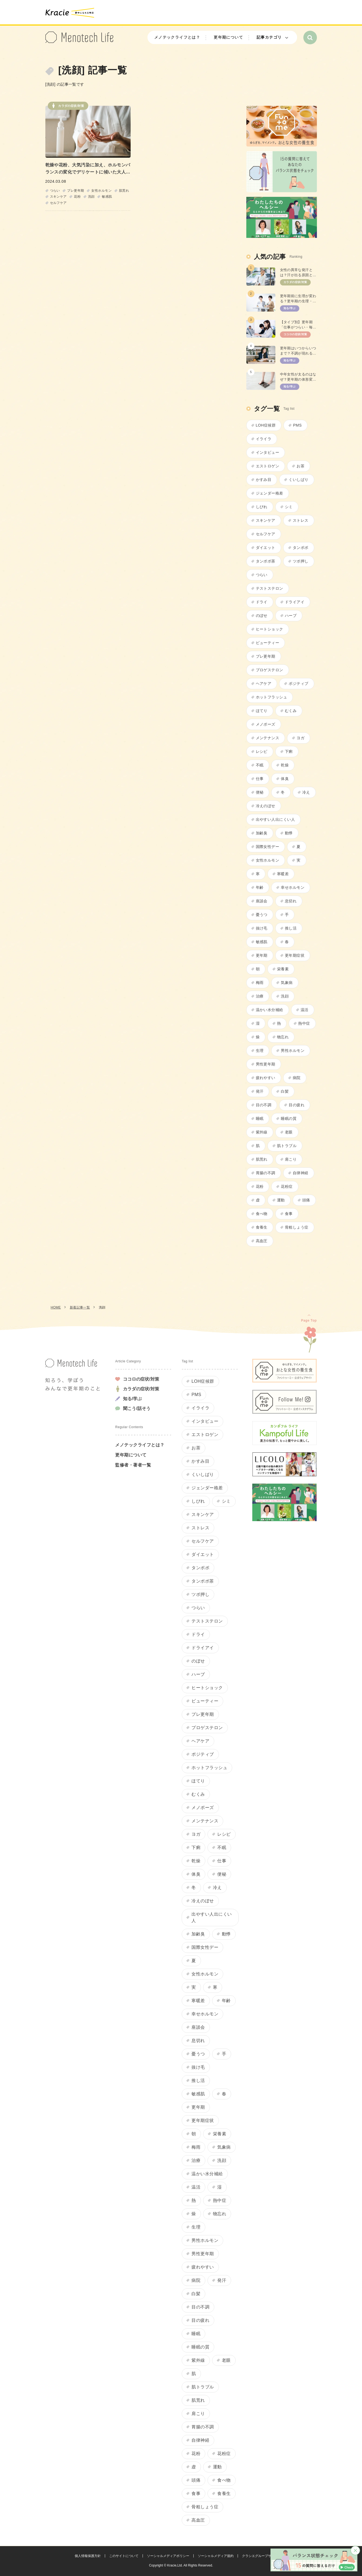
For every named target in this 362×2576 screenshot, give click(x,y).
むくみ (291, 711)
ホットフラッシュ (271, 697)
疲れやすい (265, 1078)
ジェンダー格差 (269, 493)
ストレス (301, 520)
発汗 (260, 1091)
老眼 (289, 1132)
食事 (289, 1213)
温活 (305, 1010)
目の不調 (264, 1105)
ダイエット (265, 547)
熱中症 (304, 1023)
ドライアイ (294, 602)
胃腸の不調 (265, 1173)
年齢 (260, 887)
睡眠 (260, 1118)
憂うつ (261, 914)
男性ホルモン (292, 1050)
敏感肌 (107, 196)
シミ (289, 507)
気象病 (286, 982)
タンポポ (301, 547)
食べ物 (261, 1213)
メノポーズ (265, 724)
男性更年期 (265, 1064)
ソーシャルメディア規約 (216, 2556)
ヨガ (300, 738)
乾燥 (285, 765)
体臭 (285, 778)
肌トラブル (287, 1145)
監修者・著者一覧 (133, 1465)
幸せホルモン (292, 887)
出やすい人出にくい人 (275, 819)
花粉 (77, 196)
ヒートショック (269, 629)
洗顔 (91, 196)
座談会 (261, 901)
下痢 (289, 751)
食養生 (261, 1227)
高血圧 (261, 1241)
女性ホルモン (101, 190)
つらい (55, 190)
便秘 (260, 792)
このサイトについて (123, 2556)
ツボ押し (301, 561)
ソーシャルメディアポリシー (168, 2556)
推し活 (291, 928)
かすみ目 (264, 479)
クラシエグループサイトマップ (265, 2556)
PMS (297, 425)
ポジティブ (298, 683)
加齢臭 (261, 833)
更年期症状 (294, 955)
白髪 (285, 1091)
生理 (260, 1050)
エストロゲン (267, 466)
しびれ (261, 507)
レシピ (261, 751)
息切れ (291, 901)
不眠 (260, 765)
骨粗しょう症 (297, 1227)
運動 (281, 1200)
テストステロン (269, 588)
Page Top (309, 1320)
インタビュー (267, 452)
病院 (297, 1078)
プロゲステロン (269, 670)
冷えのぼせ (265, 806)
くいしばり (298, 479)
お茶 (300, 466)
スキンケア (58, 196)
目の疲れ (296, 1105)
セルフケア (58, 203)
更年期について (228, 37)
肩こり (291, 1159)
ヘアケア (264, 683)
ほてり (261, 711)
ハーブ (291, 615)
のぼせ (261, 615)
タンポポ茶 (265, 561)
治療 (260, 996)
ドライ (261, 602)
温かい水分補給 (269, 1010)
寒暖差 (283, 874)
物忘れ (283, 1037)
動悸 (289, 833)
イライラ (264, 439)
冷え (306, 792)
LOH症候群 (266, 425)
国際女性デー (267, 846)
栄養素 (283, 969)
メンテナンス (267, 738)
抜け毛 (261, 928)
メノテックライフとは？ (177, 37)
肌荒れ (124, 190)
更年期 (261, 955)
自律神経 (301, 1173)
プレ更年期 (75, 190)
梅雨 (260, 982)
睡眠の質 (289, 1118)
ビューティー (267, 643)
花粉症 (286, 1186)
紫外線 (261, 1132)
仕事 (260, 778)
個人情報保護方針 (88, 2556)
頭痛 (306, 1200)
